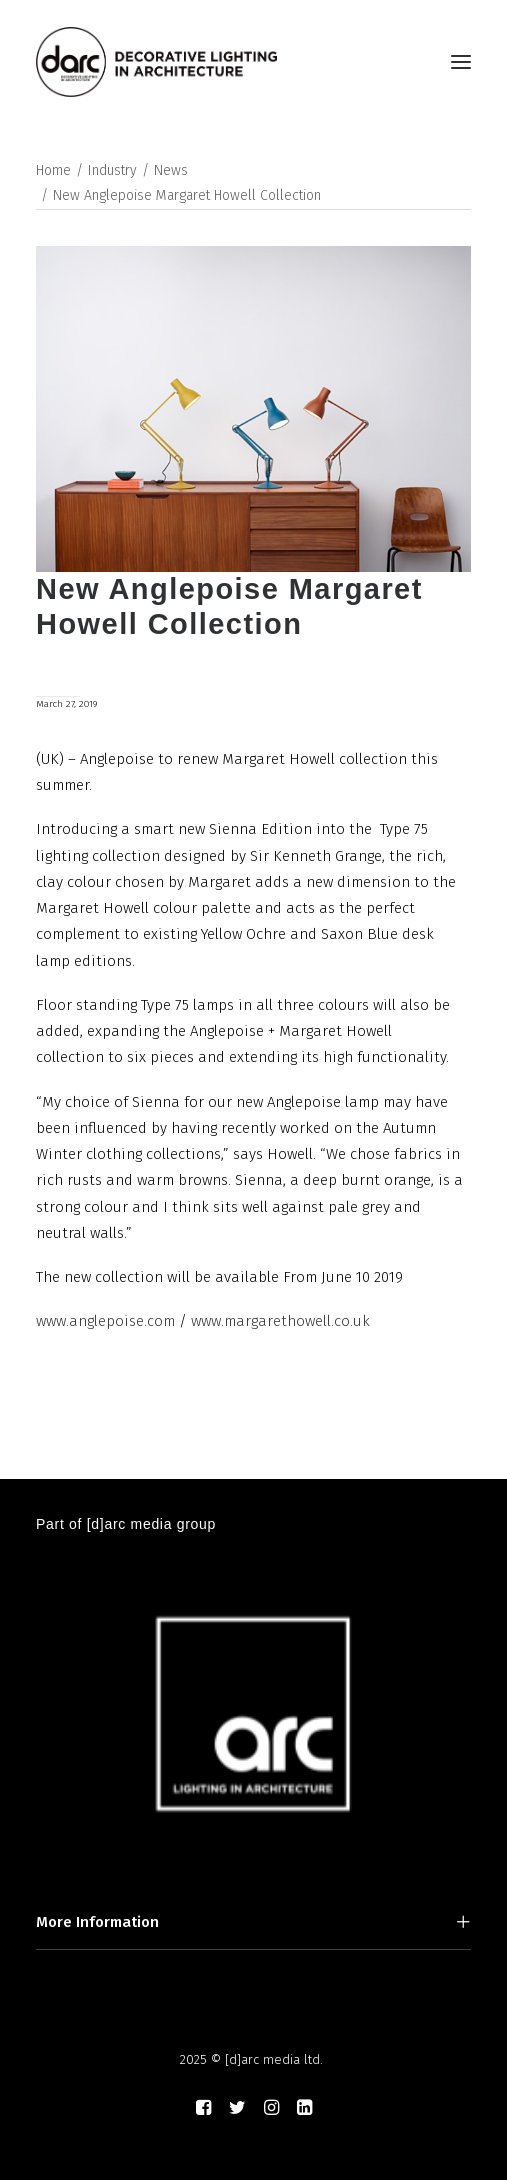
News (171, 170)
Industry (112, 170)
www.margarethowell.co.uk (280, 1321)
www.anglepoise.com (105, 1321)
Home (53, 170)
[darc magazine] (156, 62)
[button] (461, 62)
